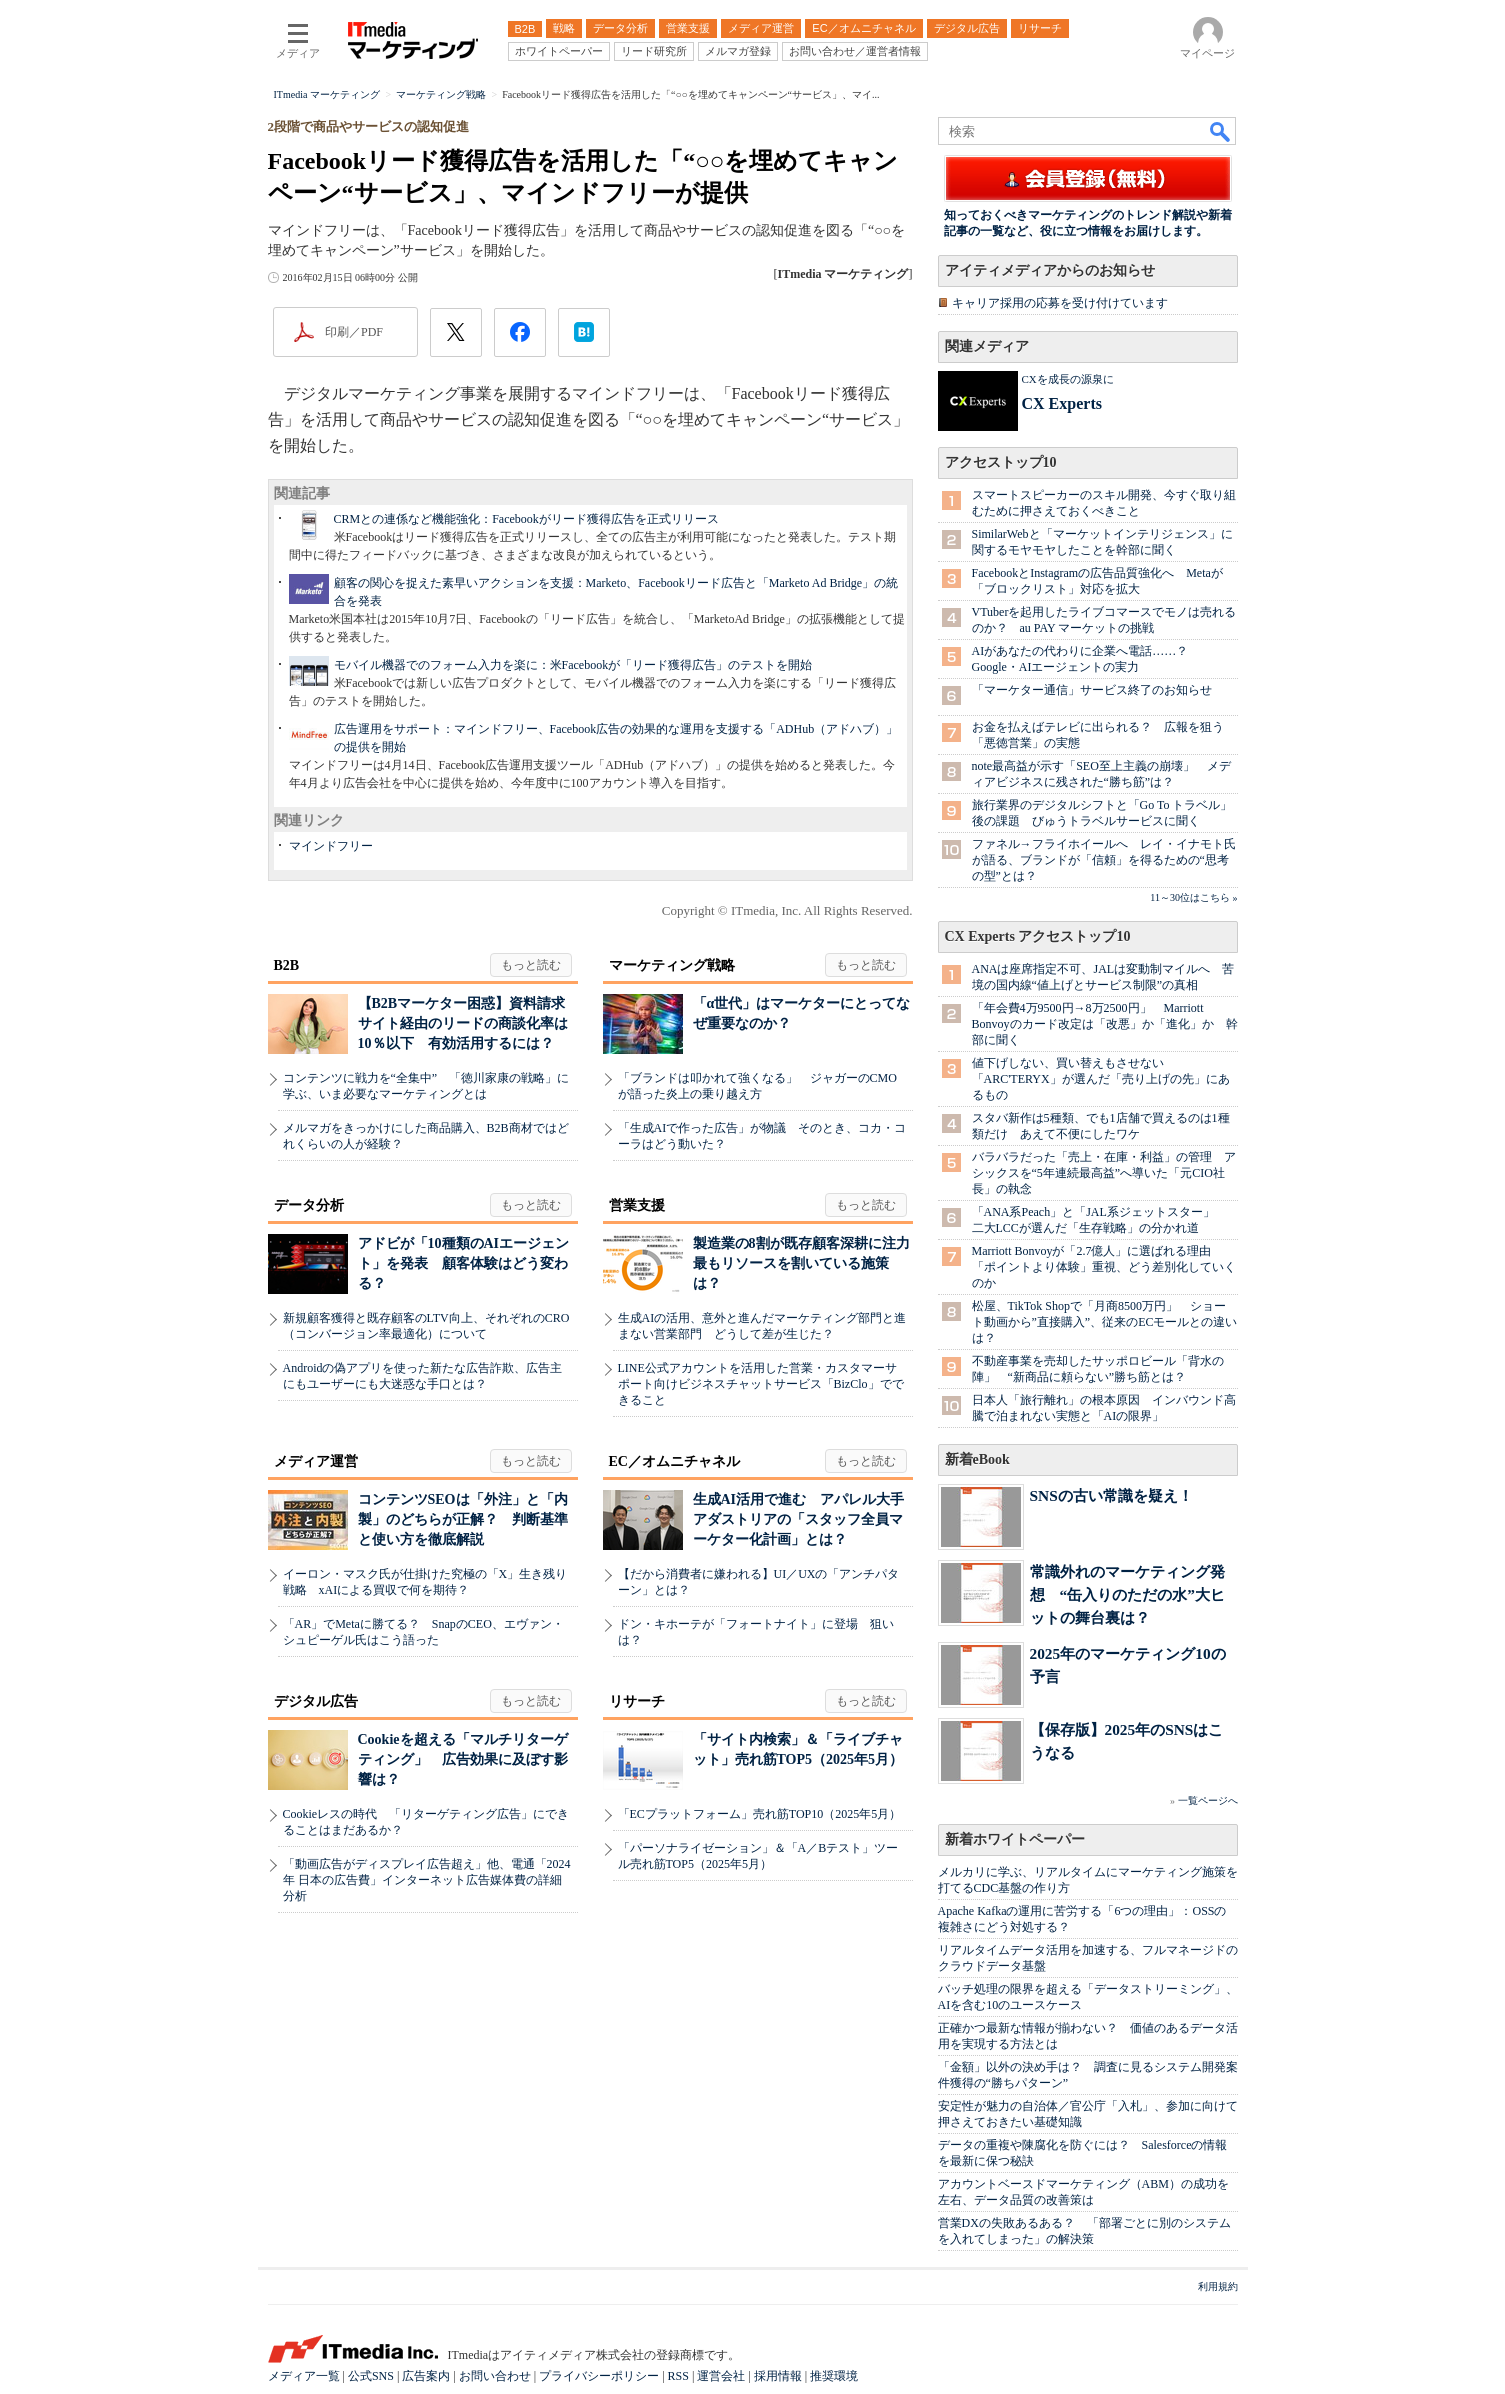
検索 (1221, 131)
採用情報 (778, 2376)
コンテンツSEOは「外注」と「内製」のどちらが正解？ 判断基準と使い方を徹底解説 (463, 1519)
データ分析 (309, 1205)
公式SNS (371, 2376)
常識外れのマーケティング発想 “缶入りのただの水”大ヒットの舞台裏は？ (1127, 1594)
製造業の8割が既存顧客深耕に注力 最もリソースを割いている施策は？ (808, 1263)
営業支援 (637, 1205)
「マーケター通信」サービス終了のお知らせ (1092, 690)
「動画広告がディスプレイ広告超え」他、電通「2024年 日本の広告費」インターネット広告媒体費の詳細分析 (427, 1880)
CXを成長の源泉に (1068, 379)
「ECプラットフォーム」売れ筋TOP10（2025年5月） (760, 1814)
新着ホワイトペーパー (1015, 1839)
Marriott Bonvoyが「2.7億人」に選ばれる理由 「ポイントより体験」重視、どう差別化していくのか (1104, 1267)
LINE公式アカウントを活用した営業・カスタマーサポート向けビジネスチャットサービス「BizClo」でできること (761, 1384)
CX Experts (1062, 403)
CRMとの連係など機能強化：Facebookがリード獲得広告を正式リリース (526, 519)
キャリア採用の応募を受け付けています (1060, 303)
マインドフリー (331, 846)
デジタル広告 (316, 1701)
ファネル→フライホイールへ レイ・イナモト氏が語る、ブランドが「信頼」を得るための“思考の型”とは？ (1104, 860)
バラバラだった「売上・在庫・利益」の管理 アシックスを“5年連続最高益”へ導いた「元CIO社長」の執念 (1104, 1173)
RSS (678, 2376)
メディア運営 (316, 1461)
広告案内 (426, 2376)
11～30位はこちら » (1193, 897)
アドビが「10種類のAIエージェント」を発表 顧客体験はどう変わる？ (464, 1263)
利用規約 (1218, 2286)
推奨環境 (834, 2376)
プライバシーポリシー (599, 2376)
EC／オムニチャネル (674, 1461)
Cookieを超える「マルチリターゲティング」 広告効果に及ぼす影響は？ (463, 1759)
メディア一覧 (304, 2376)
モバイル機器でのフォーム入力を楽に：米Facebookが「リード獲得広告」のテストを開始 (573, 665)
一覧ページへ (1208, 1800)
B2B (287, 965)
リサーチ (637, 1701)
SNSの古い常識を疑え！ (1111, 1495)
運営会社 (721, 2376)
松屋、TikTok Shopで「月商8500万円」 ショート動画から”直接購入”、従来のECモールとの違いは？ (1105, 1322)
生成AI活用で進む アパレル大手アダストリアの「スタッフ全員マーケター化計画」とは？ (799, 1519)
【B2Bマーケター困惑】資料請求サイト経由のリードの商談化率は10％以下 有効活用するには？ (463, 1023)
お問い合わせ (495, 2376)
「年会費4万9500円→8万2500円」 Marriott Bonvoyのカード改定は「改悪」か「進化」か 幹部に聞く (1105, 1024)
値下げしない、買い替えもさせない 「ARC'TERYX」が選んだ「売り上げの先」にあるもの (1101, 1079)
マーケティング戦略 (672, 965)
